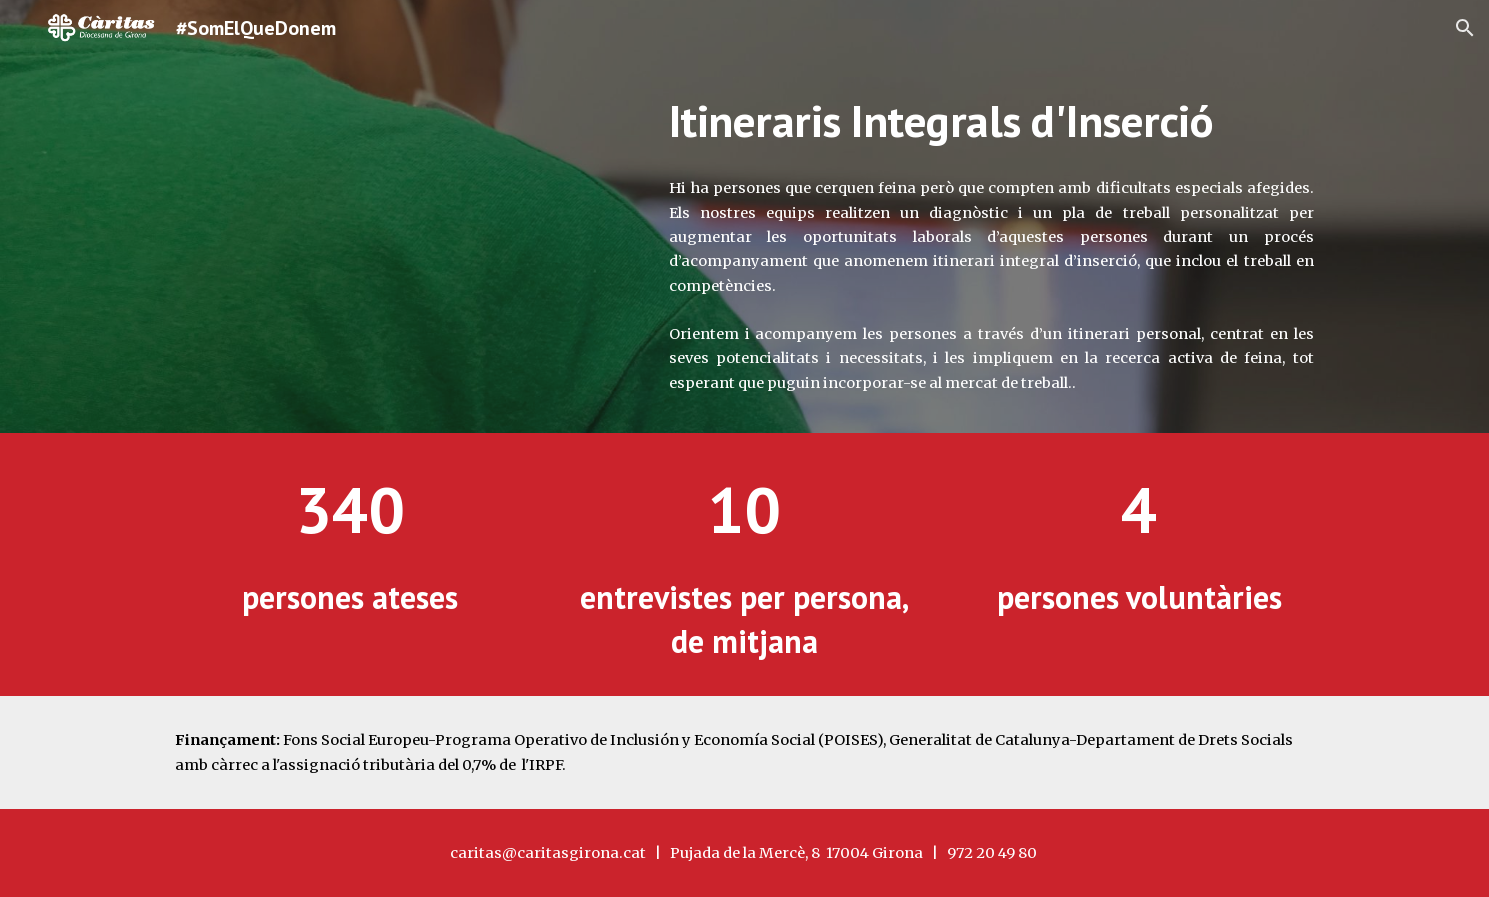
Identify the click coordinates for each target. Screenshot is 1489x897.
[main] (991, 121)
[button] (1465, 28)
